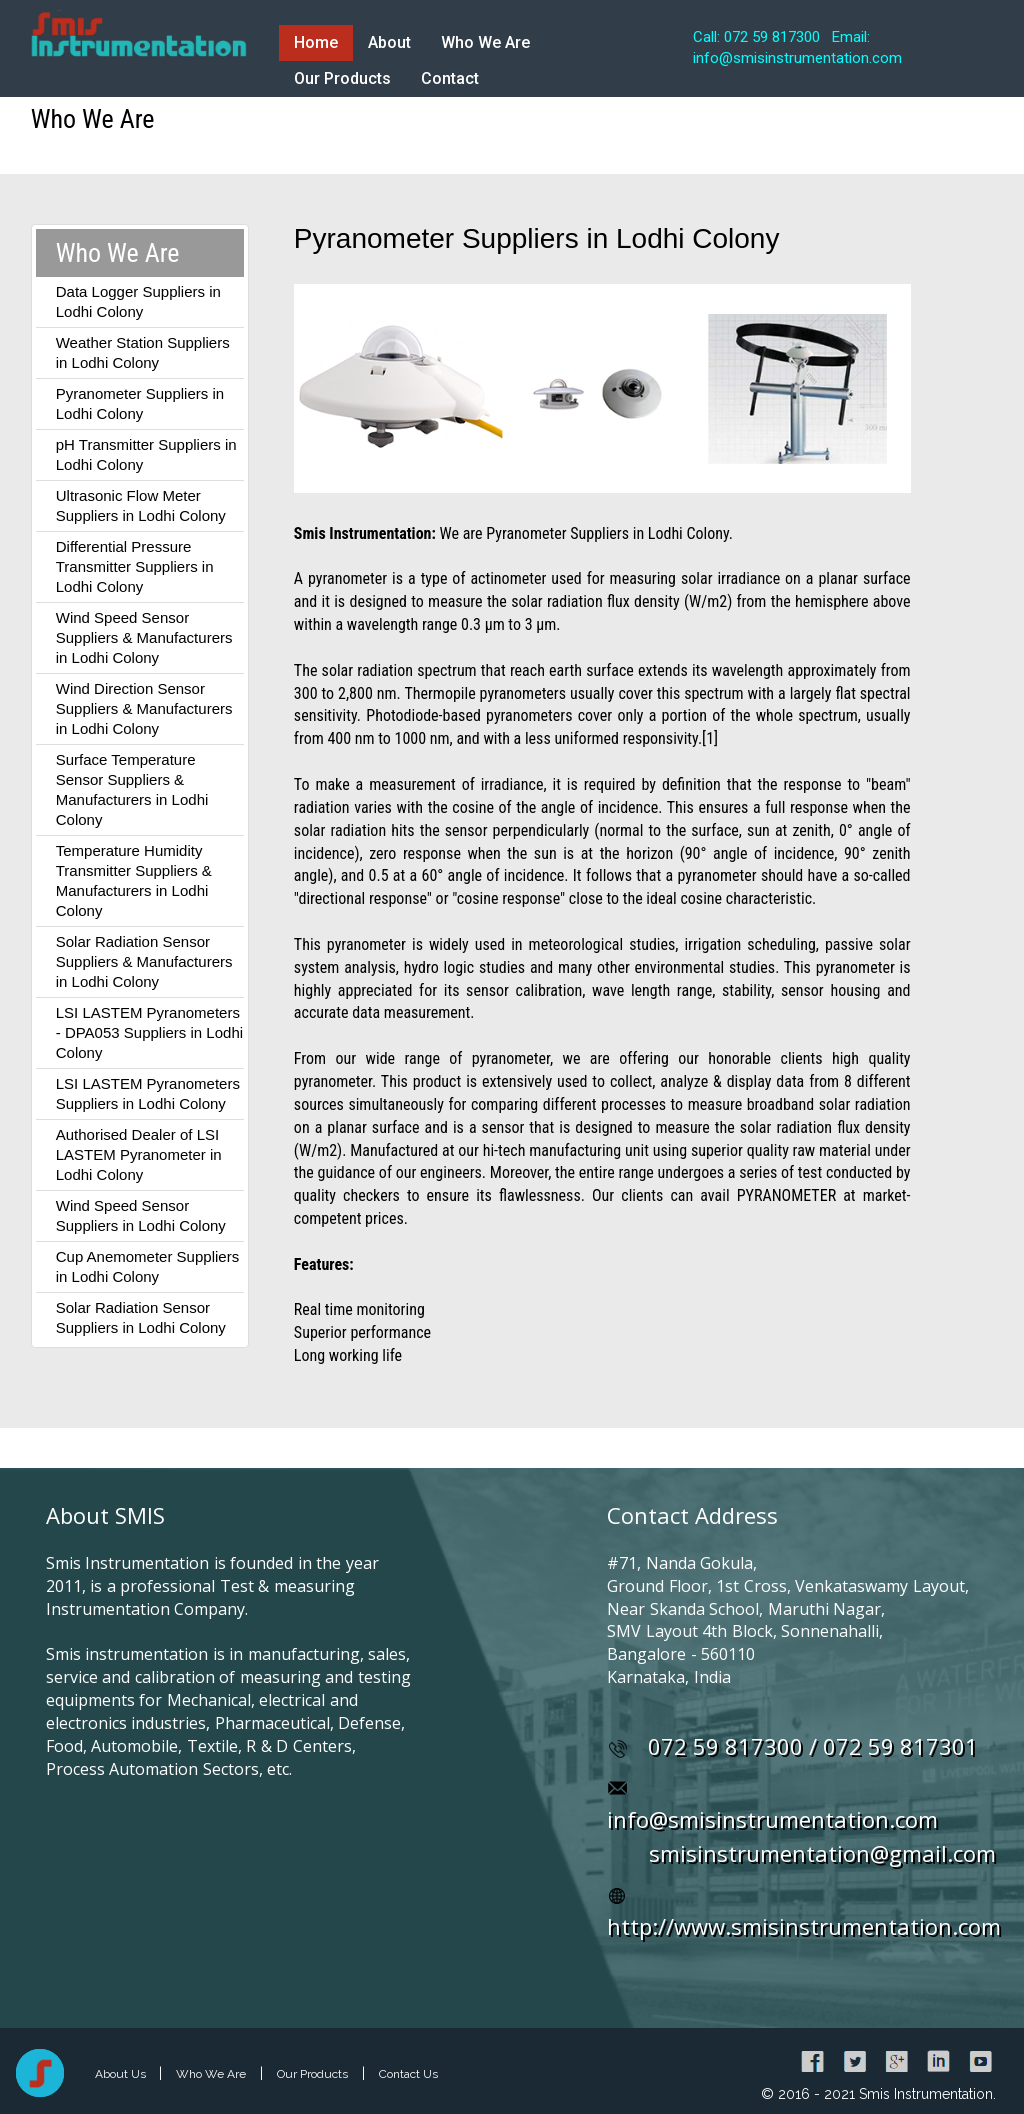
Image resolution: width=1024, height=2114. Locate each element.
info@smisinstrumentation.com (772, 1819)
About (389, 42)
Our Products (342, 78)
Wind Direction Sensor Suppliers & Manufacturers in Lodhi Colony (144, 708)
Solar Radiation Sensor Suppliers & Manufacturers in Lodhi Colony (144, 961)
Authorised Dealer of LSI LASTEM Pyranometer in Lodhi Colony (139, 1154)
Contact (450, 78)
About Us (122, 2074)
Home (316, 42)
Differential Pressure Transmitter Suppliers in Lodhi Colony (135, 566)
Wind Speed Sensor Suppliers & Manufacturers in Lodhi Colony (144, 637)
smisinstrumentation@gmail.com (822, 1853)
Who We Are (485, 42)
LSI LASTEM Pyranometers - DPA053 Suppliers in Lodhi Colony (149, 1032)
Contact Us (408, 2074)
